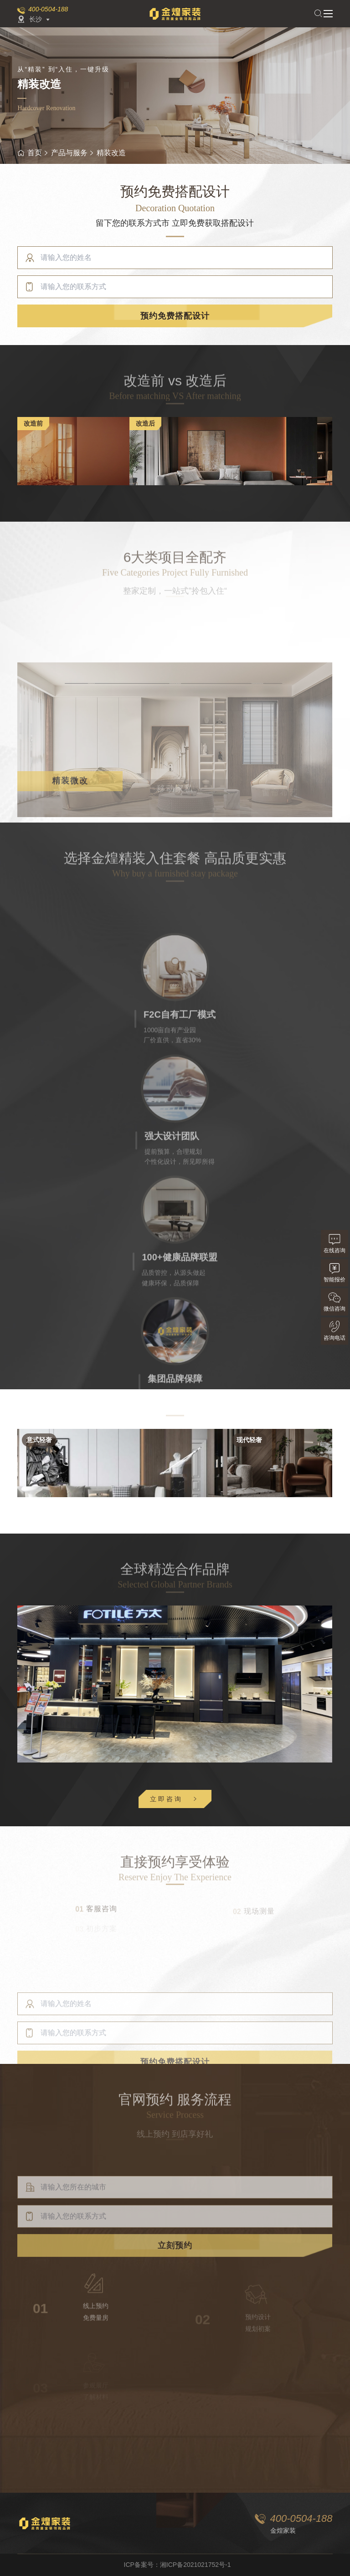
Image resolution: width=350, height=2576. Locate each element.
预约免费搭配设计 (175, 316)
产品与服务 (69, 153)
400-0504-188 (48, 9)
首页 (29, 153)
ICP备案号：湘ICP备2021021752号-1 (177, 2564)
